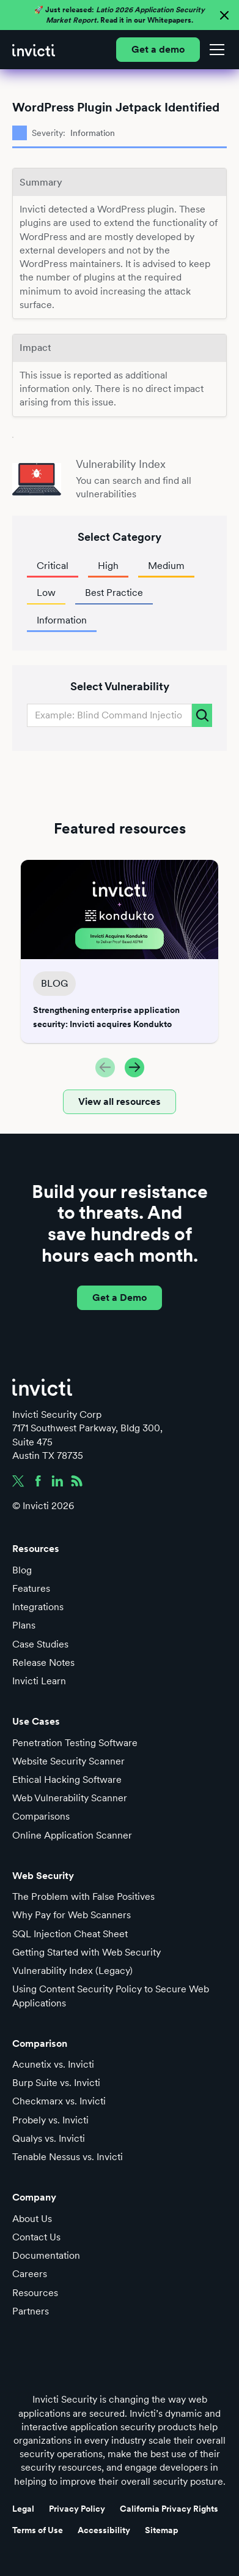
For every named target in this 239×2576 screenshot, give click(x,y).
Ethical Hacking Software (67, 1779)
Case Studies (40, 1644)
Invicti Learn (39, 1681)
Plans (23, 1625)
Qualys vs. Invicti (48, 2138)
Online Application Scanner (72, 1835)
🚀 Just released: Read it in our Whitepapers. (119, 15)
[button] (214, 49)
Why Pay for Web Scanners (71, 1915)
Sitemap (161, 2530)
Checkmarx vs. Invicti (59, 2101)
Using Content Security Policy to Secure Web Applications (110, 1995)
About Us (32, 2218)
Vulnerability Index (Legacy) (72, 1970)
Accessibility (104, 2530)
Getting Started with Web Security (86, 1952)
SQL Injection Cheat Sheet (70, 1934)
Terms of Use (37, 2530)
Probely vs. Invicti (50, 2120)
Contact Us (36, 2237)
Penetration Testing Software (75, 1743)
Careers (29, 2274)
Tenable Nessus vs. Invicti (67, 2157)
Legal (23, 2509)
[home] (33, 49)
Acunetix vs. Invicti (53, 2064)
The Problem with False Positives (83, 1896)
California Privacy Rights (169, 2509)
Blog (22, 1570)
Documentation (46, 2255)
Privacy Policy (77, 2509)
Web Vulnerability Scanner (69, 1798)
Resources (35, 2293)
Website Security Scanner (68, 1761)
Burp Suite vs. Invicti (56, 2082)
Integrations (38, 1607)
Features (31, 1588)
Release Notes (43, 1662)
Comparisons (41, 1816)
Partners (30, 2311)
